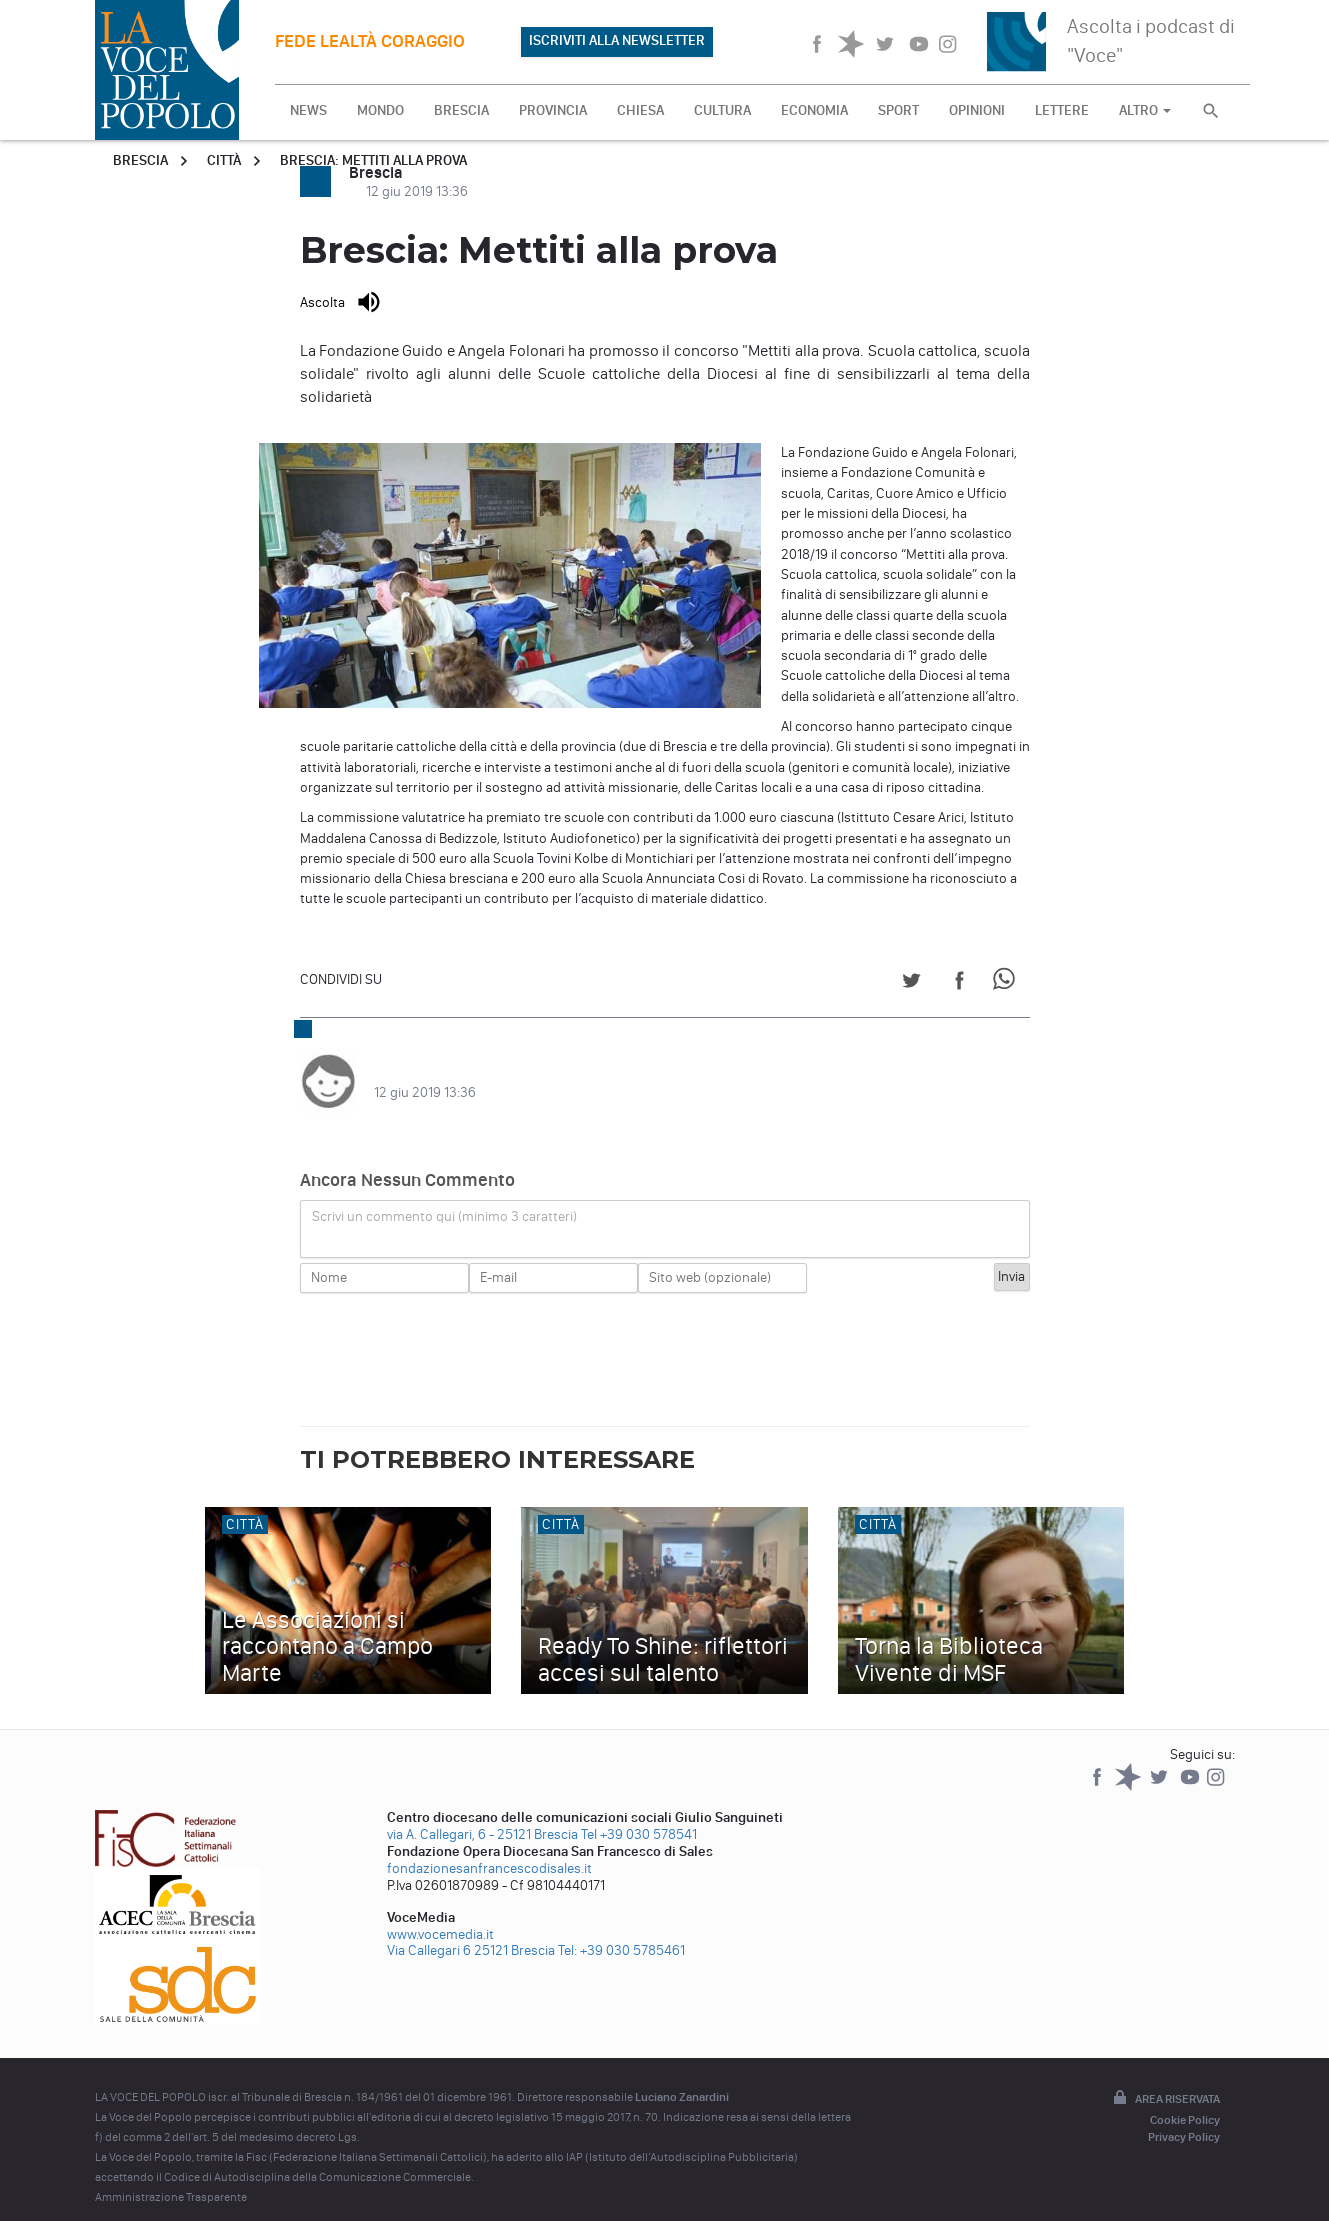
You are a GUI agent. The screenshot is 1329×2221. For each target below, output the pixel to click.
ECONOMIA (814, 110)
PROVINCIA (553, 110)
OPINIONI (977, 110)
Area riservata (1165, 2079)
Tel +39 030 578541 (639, 1814)
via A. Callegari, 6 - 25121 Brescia (482, 1814)
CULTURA (722, 110)
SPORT (898, 110)
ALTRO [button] (1145, 110)
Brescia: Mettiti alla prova (373, 160)
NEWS (308, 110)
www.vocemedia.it (440, 1914)
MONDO (380, 110)
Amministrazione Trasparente (171, 2177)
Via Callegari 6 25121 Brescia (471, 1930)
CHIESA (640, 110)
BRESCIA (461, 110)
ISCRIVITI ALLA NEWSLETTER (617, 40)
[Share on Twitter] (911, 983)
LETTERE (1062, 110)
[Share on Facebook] (959, 983)
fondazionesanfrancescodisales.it (489, 1848)
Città (224, 160)
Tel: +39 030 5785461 (621, 1930)
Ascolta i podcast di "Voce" (1151, 40)
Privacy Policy (1184, 2117)
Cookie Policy (1185, 2100)
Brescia (140, 160)
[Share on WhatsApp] (1007, 983)
